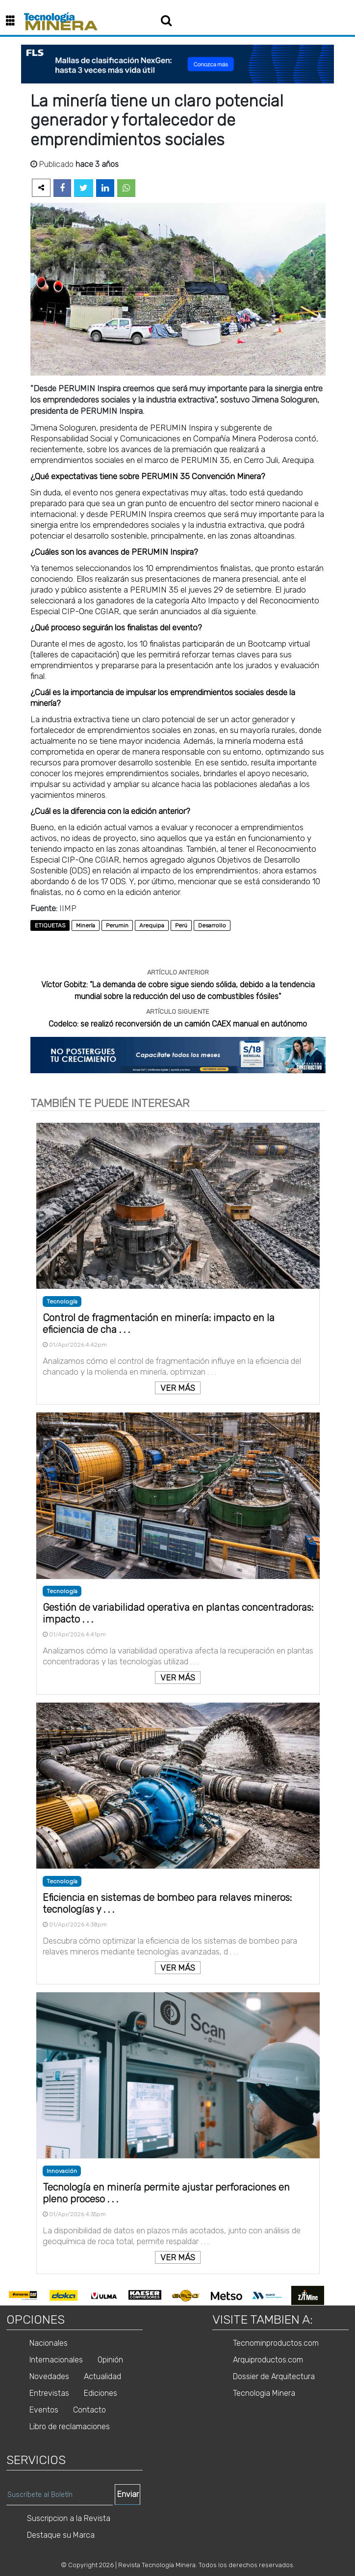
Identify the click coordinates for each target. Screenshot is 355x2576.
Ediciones (100, 2393)
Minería (85, 925)
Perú (181, 925)
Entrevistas (49, 2393)
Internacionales (56, 2359)
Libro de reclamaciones (69, 2426)
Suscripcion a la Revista (68, 2518)
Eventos (43, 2409)
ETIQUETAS (50, 925)
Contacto (89, 2409)
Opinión (110, 2359)
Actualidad (102, 2376)
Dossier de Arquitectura (274, 2376)
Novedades (49, 2376)
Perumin (117, 925)
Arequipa (151, 925)
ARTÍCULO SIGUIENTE (177, 1011)
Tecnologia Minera (264, 2393)
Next (335, 2296)
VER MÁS (177, 1388)
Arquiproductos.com (268, 2359)
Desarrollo (212, 925)
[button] (14, 21)
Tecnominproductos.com (276, 2343)
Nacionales (48, 2343)
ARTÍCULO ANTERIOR (178, 972)
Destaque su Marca (61, 2535)
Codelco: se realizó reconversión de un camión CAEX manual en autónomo (178, 1024)
